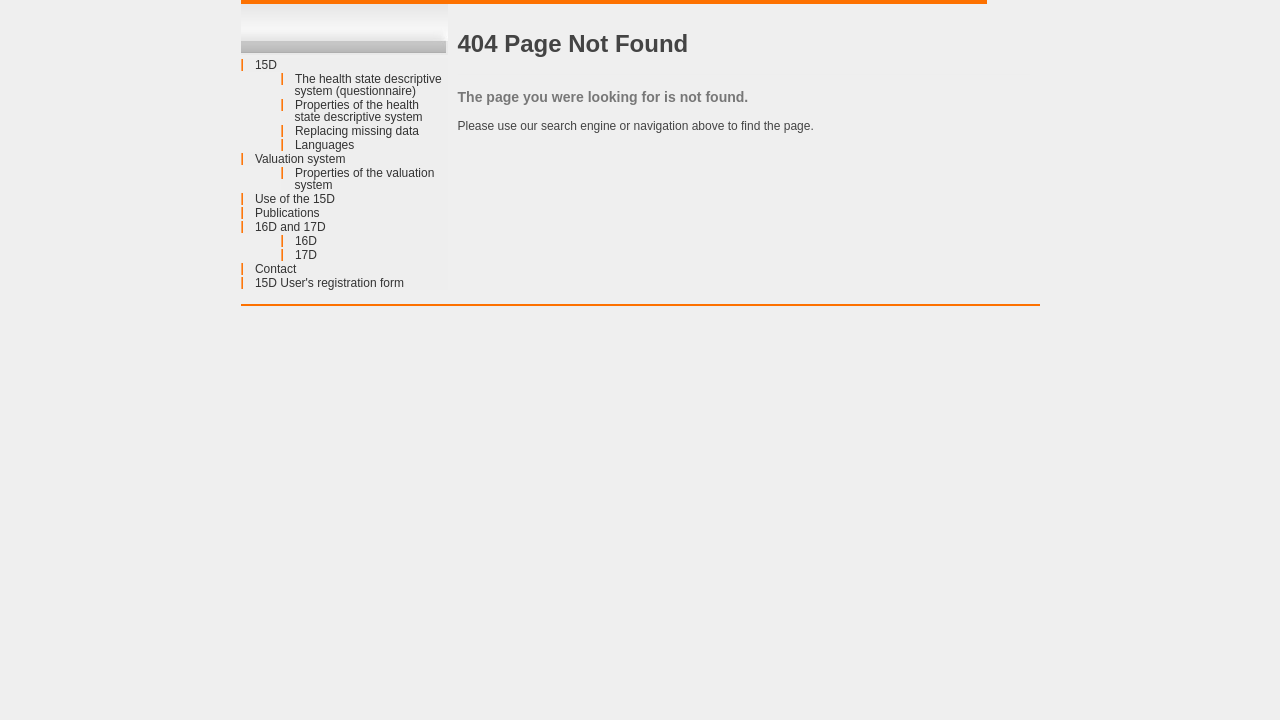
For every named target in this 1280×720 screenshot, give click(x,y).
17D (306, 255)
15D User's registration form (329, 283)
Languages (324, 145)
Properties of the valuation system (365, 179)
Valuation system (300, 159)
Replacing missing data (357, 131)
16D (306, 241)
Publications (287, 213)
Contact (275, 269)
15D (266, 65)
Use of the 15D (295, 199)
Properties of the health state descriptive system (359, 111)
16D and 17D (290, 227)
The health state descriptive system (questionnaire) (368, 85)
